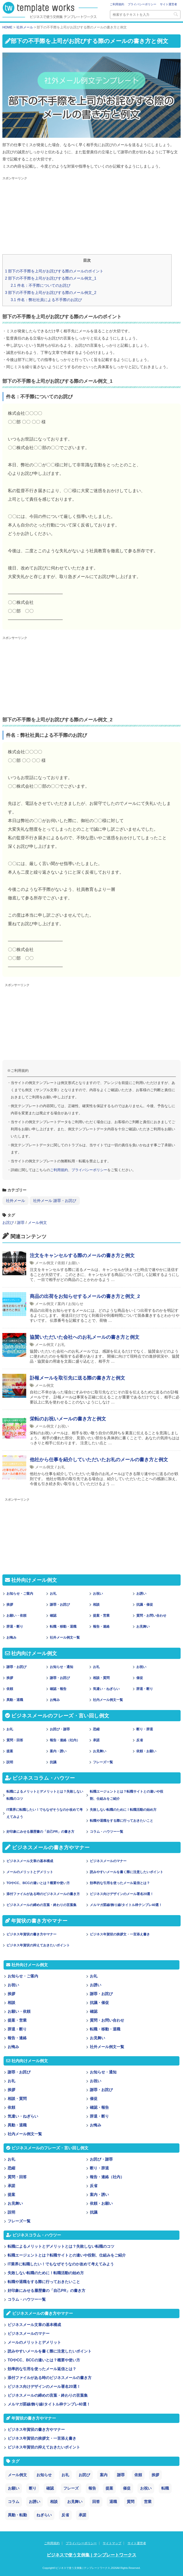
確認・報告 (58, 1689)
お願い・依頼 (16, 1615)
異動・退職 (14, 1700)
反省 (139, 1740)
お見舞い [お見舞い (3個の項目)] (74, 2502)
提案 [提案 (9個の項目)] (109, 2488)
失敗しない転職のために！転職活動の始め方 (123, 1809)
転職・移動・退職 (63, 1626)
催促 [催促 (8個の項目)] (127, 2488)
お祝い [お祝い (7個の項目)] (146, 2488)
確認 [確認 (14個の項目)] (50, 2488)
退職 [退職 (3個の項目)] (113, 2502)
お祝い (63, 1426)
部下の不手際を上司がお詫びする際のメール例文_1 (50, 278)
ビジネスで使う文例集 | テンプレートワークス (91, 2555)
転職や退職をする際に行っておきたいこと (121, 1820)
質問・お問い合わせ (151, 1615)
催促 (139, 1678)
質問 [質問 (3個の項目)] (130, 2502)
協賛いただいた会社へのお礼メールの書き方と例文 (84, 1337)
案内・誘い (58, 1751)
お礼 (61, 1345)
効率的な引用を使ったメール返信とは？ (120, 1883)
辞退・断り (14, 1626)
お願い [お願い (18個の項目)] (13, 2488)
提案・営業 (101, 1615)
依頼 (61, 1263)
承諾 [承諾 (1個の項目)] (82, 2515)
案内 (61, 1304)
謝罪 (21, 1223)
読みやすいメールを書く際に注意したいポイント (126, 1872)
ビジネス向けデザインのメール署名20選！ (122, 1894)
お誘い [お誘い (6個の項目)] (34, 2502)
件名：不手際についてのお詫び (41, 285)
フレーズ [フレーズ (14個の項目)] (71, 2488)
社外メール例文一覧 (65, 1637)
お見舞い (143, 1626)
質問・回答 (14, 1740)
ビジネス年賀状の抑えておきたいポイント (38, 1945)
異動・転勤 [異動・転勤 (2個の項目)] (17, 2515)
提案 (9, 1751)
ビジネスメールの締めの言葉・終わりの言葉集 (41, 1905)
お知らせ (75, 1304)
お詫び (8, 1223)
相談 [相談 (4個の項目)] (54, 2502)
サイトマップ (112, 2543)
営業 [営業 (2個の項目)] (148, 2502)
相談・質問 (101, 1678)
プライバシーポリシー (142, 4)
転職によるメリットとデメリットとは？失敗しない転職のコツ (44, 1795)
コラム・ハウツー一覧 (106, 1831)
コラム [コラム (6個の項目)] (13, 2502)
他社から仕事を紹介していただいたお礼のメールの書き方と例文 (99, 1459)
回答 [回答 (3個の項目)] (96, 2502)
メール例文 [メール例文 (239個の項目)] (17, 2475)
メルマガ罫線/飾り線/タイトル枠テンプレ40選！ (126, 1905)
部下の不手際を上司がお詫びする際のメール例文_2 (50, 293)
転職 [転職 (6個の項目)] (165, 2488)
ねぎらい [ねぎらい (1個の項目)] (44, 2515)
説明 (9, 1762)
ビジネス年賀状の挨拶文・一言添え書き (120, 1934)
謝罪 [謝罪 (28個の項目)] (121, 2475)
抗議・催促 (144, 1604)
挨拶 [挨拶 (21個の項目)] (155, 2475)
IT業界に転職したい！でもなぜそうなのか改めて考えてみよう (44, 1813)
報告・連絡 (101, 1626)
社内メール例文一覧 (108, 1700)
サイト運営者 (168, 4)
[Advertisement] (91, 216)
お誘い (141, 1593)
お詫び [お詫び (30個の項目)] (84, 2475)
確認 (53, 1615)
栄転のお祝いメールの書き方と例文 (68, 1418)
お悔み (11, 1637)
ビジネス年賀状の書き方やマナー (31, 1934)
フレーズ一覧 (103, 1762)
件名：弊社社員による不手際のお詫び (46, 300)
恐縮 (96, 1729)
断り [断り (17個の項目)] (32, 2488)
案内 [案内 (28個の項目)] (103, 2475)
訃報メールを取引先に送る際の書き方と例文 (77, 1378)
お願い (74, 1263)
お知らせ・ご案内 (19, 1593)
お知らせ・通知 (61, 1667)
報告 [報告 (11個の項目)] (92, 2488)
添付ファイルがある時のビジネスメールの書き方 (43, 1894)
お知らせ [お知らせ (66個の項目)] (44, 2475)
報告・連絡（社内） (65, 1740)
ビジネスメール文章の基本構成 (29, 1861)
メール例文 (37, 1223)
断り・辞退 (144, 1729)
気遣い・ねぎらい (106, 1689)
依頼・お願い (146, 1751)
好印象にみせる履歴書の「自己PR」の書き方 (40, 1831)
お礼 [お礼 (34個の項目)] (65, 2475)
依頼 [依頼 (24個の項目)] (138, 2475)
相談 (96, 1604)
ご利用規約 (117, 4)
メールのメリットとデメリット (29, 1872)
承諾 (96, 1740)
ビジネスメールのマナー (108, 1861)
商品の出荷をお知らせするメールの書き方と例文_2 (85, 1296)
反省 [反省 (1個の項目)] (65, 2515)
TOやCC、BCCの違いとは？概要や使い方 (38, 1883)
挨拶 (9, 1604)
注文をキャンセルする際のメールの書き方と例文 (82, 1255)
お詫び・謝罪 (60, 1729)
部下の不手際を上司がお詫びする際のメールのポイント (54, 271)
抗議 (53, 1762)
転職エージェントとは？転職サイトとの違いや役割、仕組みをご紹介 (126, 1795)
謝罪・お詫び (60, 1604)
